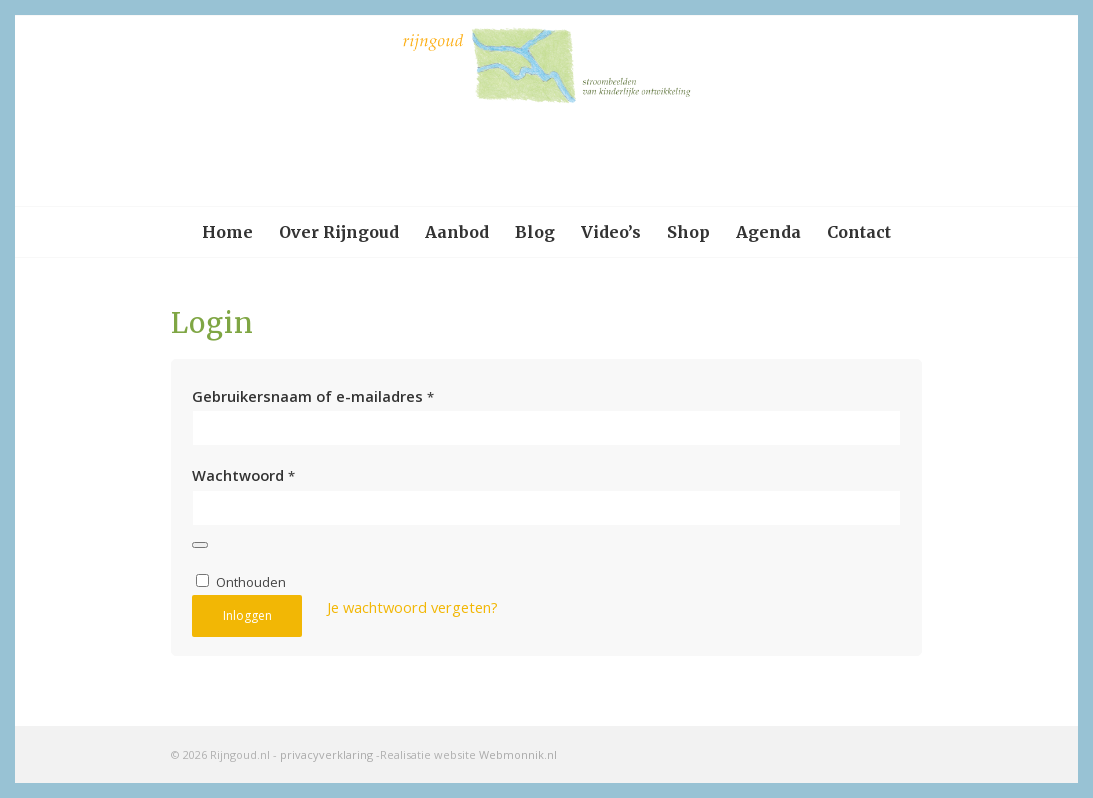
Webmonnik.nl (518, 754)
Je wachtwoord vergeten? (412, 607)
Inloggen (247, 615)
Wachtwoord (243, 475)
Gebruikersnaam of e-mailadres (313, 396)
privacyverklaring (326, 754)
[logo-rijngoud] (546, 111)
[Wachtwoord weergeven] (200, 545)
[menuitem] (227, 232)
